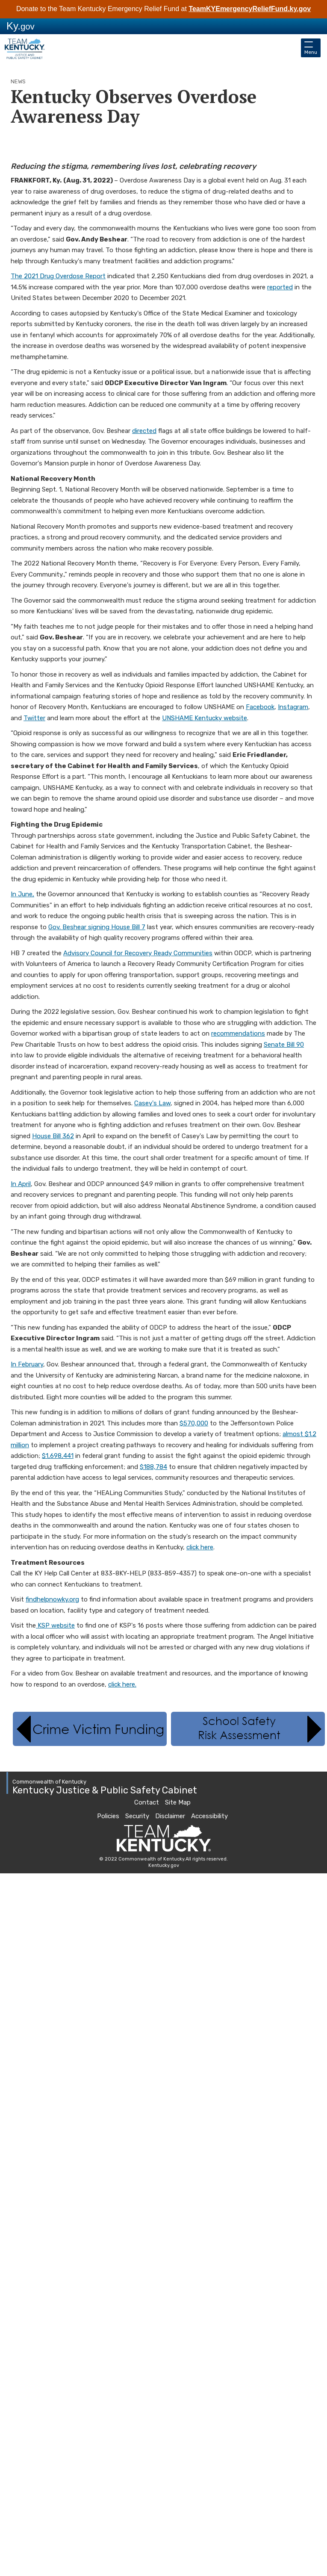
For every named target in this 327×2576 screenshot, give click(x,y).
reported (280, 287)
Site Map (178, 1802)
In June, (22, 894)
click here (199, 1547)
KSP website (55, 1625)
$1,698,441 (58, 1456)
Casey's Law (152, 1103)
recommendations (238, 1033)
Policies (108, 1816)
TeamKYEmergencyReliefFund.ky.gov (250, 8)
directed (144, 431)
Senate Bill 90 (284, 1044)
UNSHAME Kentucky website (204, 718)
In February (27, 1364)
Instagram (293, 707)
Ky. (20, 26)
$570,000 (194, 1423)
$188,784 (153, 1467)
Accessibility (209, 1816)
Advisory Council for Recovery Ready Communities (137, 953)
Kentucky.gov (163, 1865)
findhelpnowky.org (52, 1599)
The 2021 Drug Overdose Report (58, 276)
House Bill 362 (53, 1136)
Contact (146, 1802)
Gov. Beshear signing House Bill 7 (96, 927)
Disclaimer (170, 1816)
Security (137, 1816)
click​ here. (122, 1684)
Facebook (260, 707)
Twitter (34, 718)
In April (21, 1184)
